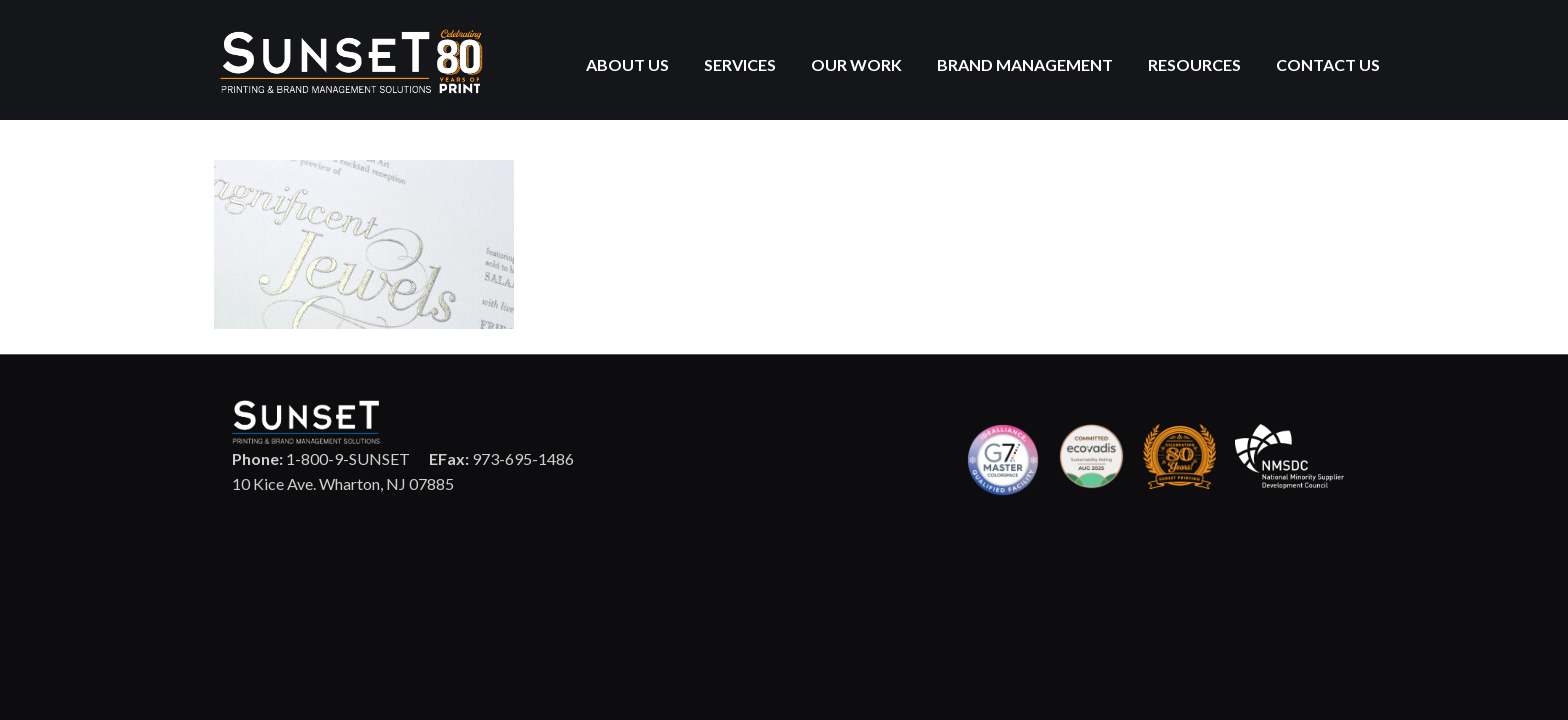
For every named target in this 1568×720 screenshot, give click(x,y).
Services (740, 64)
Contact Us (1328, 64)
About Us (627, 64)
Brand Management (1025, 64)
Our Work (856, 64)
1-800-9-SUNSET (321, 458)
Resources (1194, 64)
